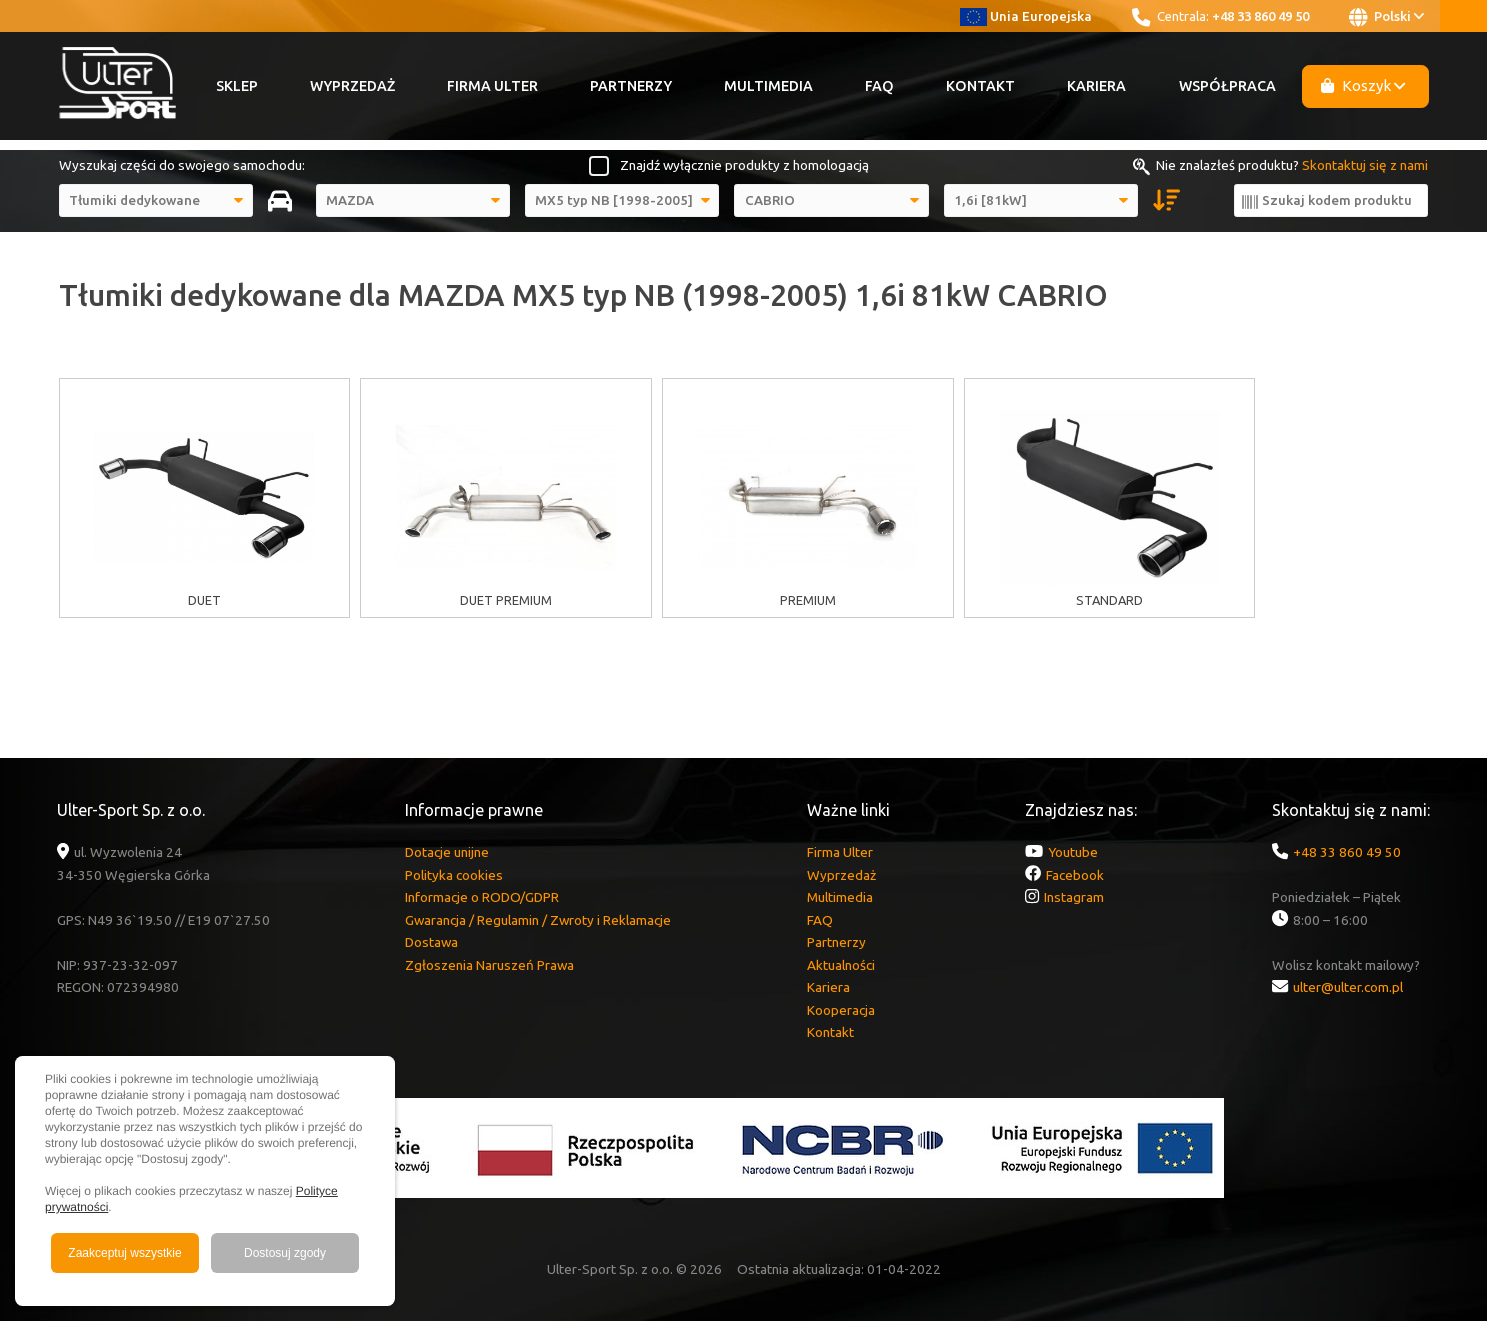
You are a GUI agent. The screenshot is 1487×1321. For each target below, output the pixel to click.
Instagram (1074, 897)
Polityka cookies (454, 875)
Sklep (237, 86)
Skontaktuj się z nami (1365, 165)
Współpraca (1227, 86)
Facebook (1075, 875)
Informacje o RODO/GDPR (482, 897)
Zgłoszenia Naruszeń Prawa (489, 965)
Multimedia (768, 86)
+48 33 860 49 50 (1260, 16)
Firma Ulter (492, 86)
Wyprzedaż (352, 86)
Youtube (1073, 852)
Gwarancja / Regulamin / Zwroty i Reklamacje (538, 920)
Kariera (1096, 86)
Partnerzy (631, 86)
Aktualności (841, 965)
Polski (1386, 17)
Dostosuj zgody (285, 1253)
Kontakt (980, 86)
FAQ (879, 86)
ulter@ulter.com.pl (1348, 987)
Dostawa (431, 942)
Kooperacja (841, 1010)
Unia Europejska (1026, 16)
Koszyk (1363, 85)
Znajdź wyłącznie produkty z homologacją (744, 165)
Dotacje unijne (447, 852)
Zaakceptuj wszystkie (124, 1253)
